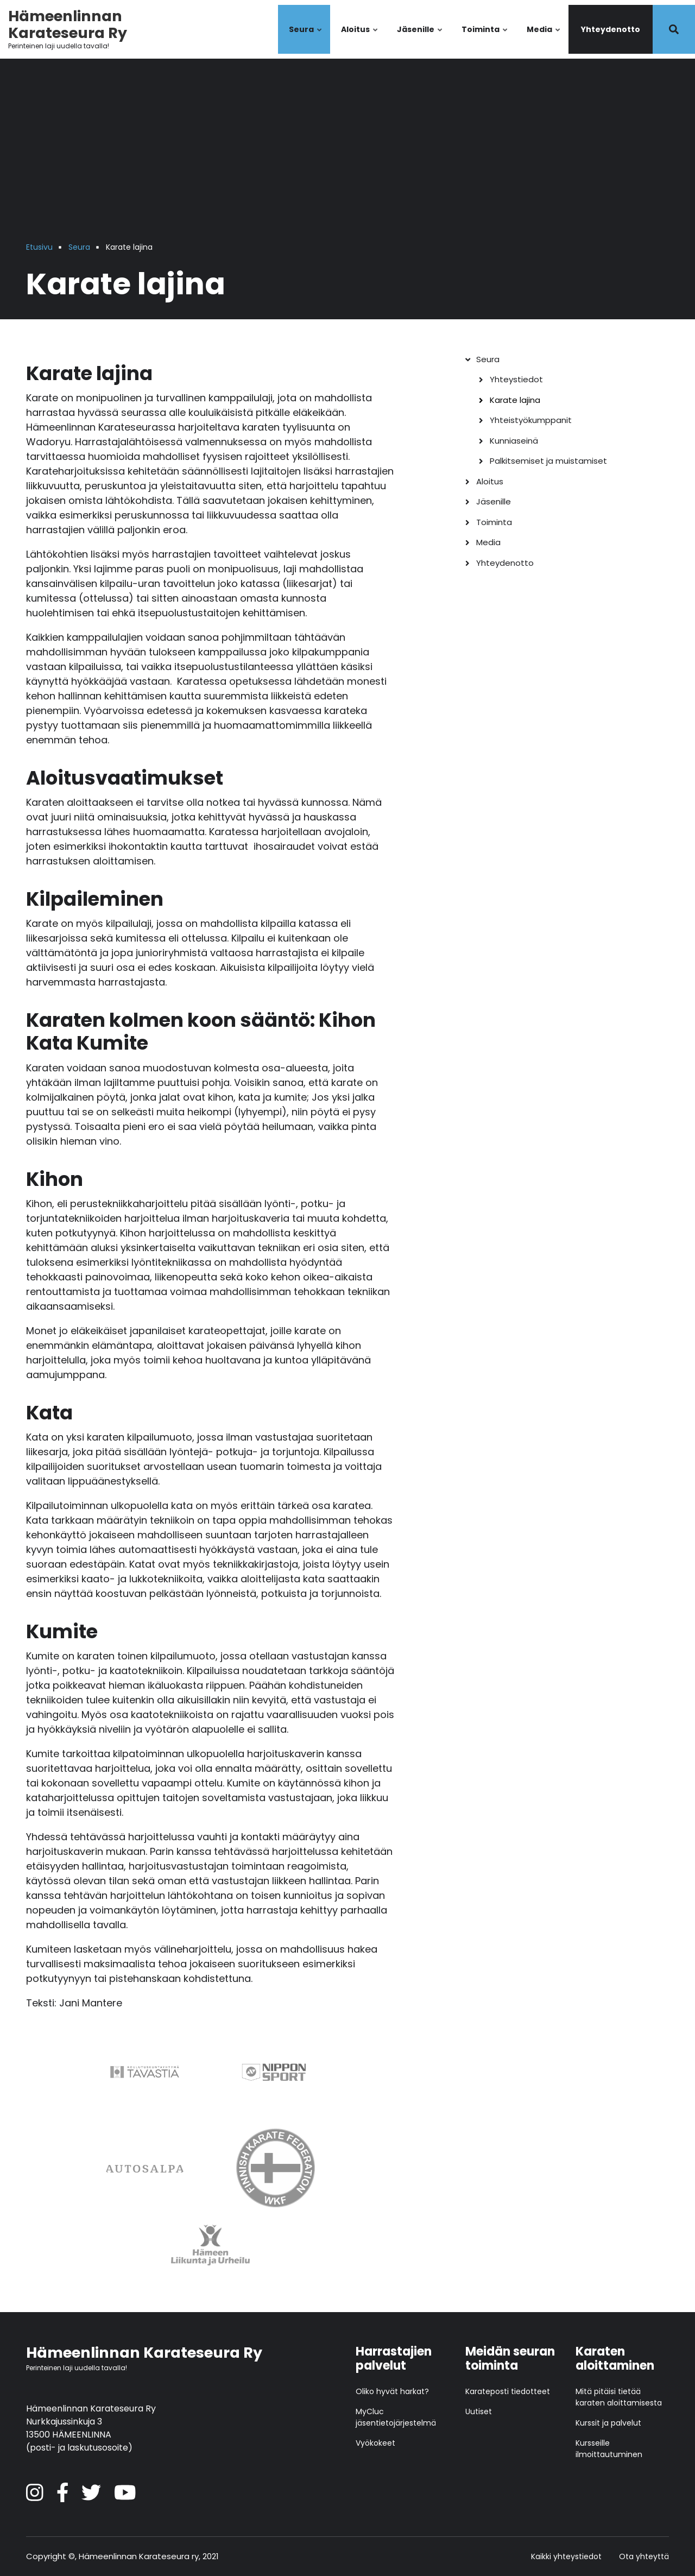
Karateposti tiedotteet (507, 2391)
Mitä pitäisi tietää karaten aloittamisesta (619, 2397)
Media (544, 39)
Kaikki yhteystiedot (566, 2557)
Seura (306, 39)
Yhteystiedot (516, 379)
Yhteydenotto (610, 29)
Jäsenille (420, 39)
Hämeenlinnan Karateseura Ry (67, 24)
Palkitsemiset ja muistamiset (548, 460)
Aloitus (360, 39)
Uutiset (478, 2411)
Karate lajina (515, 400)
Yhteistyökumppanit (531, 420)
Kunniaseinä (514, 440)
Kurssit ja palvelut (608, 2422)
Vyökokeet (375, 2443)
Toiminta (485, 39)
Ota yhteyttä (644, 2557)
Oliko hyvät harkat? (392, 2391)
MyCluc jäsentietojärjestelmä (396, 2417)
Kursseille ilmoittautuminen (609, 2449)
